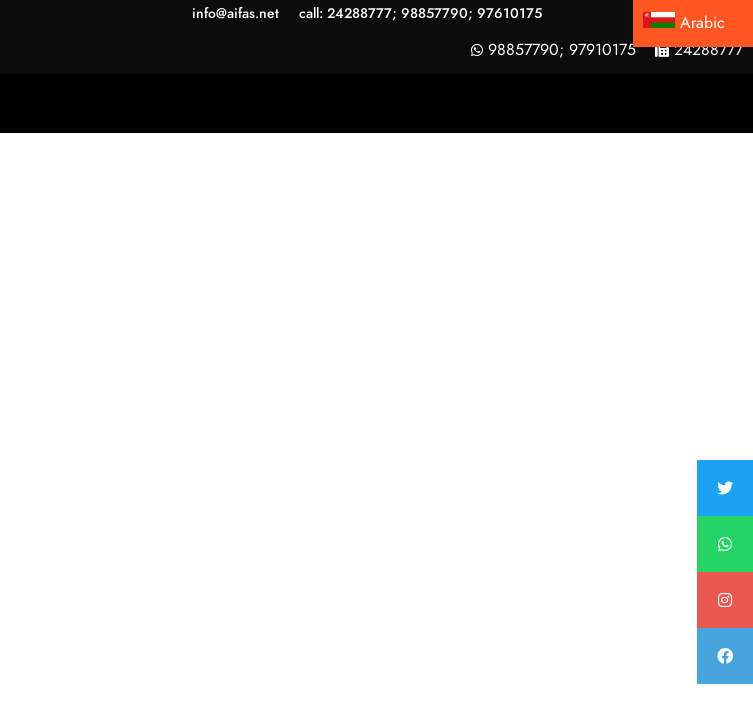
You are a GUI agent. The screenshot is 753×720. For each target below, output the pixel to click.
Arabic (684, 23)
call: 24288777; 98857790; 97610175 (420, 13)
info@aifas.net (235, 13)
